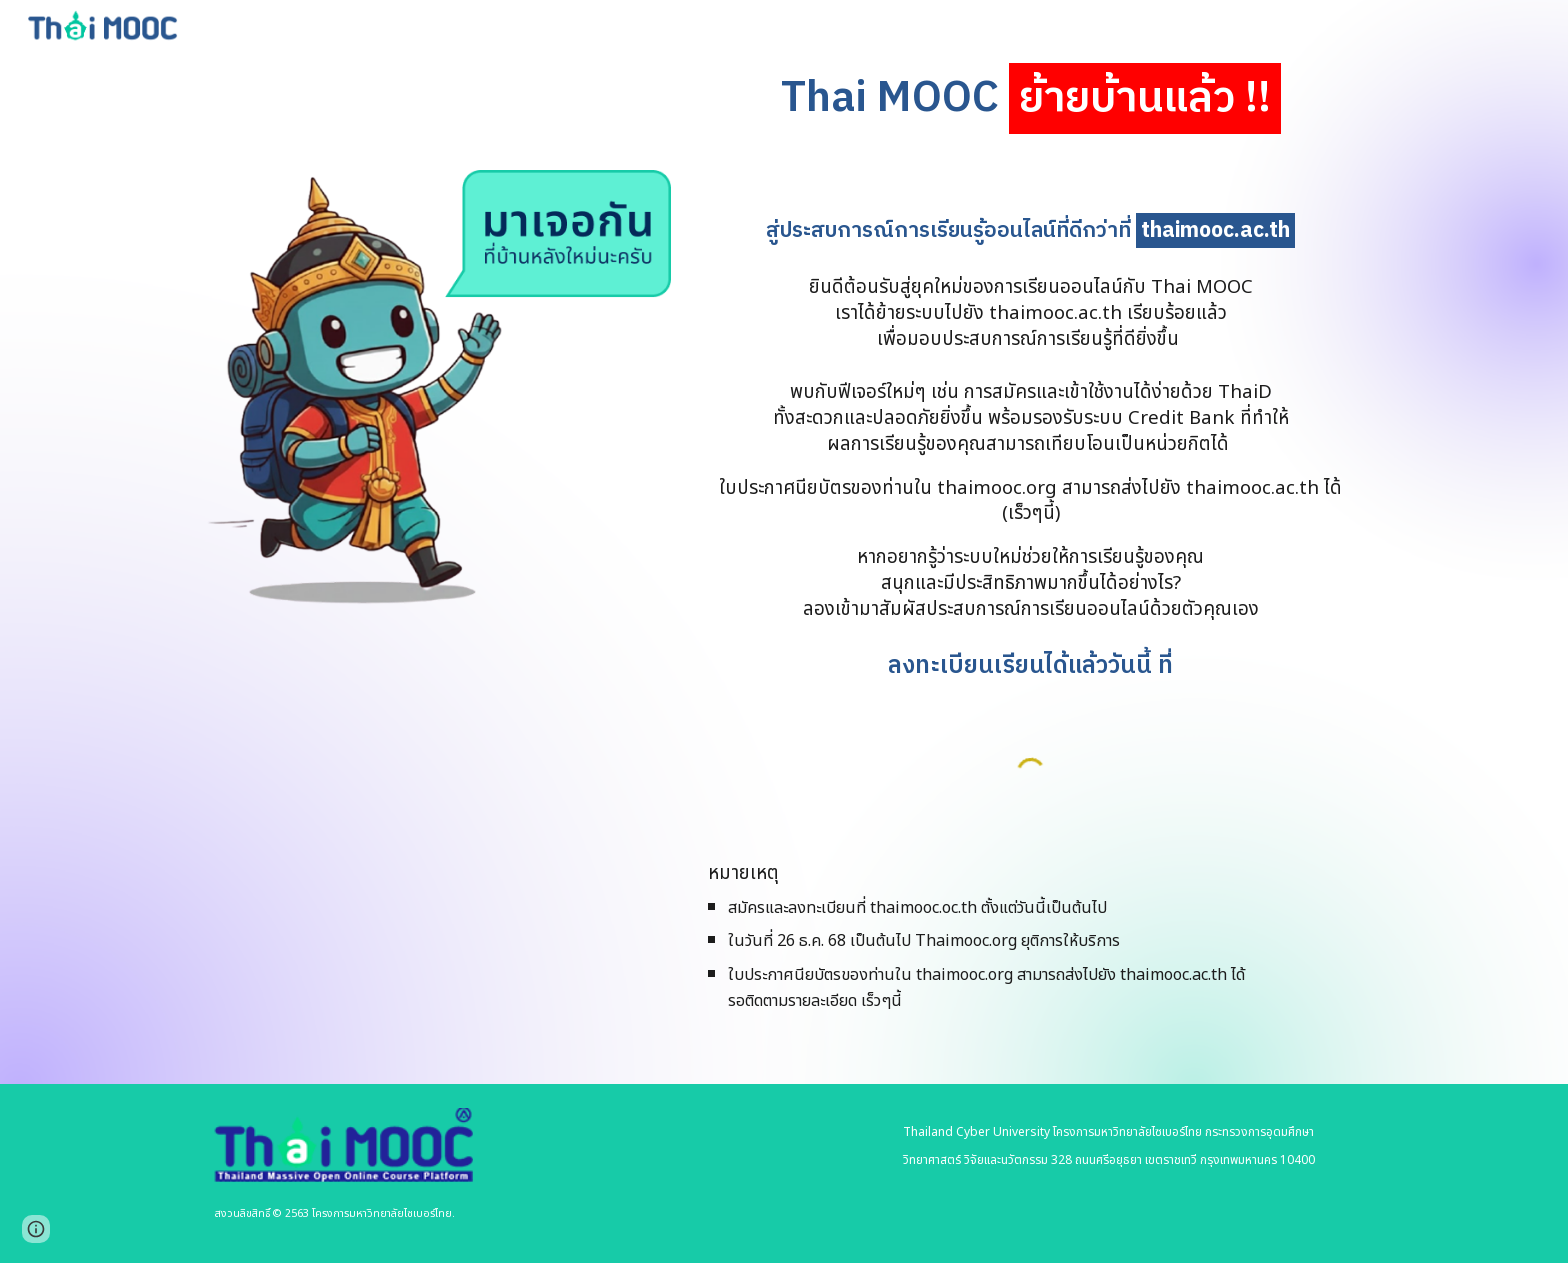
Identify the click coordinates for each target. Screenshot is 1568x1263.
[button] (36, 1229)
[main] (1030, 99)
